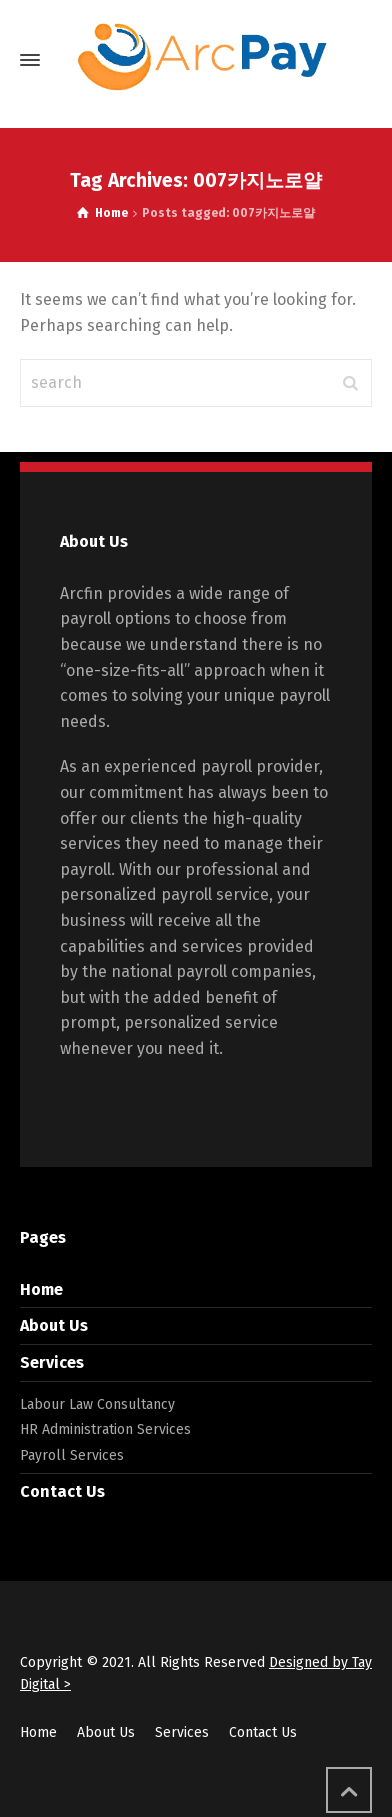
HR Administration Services (105, 1429)
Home (41, 1289)
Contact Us (62, 1491)
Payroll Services (72, 1455)
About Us (54, 1325)
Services (52, 1362)
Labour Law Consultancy (97, 1404)
